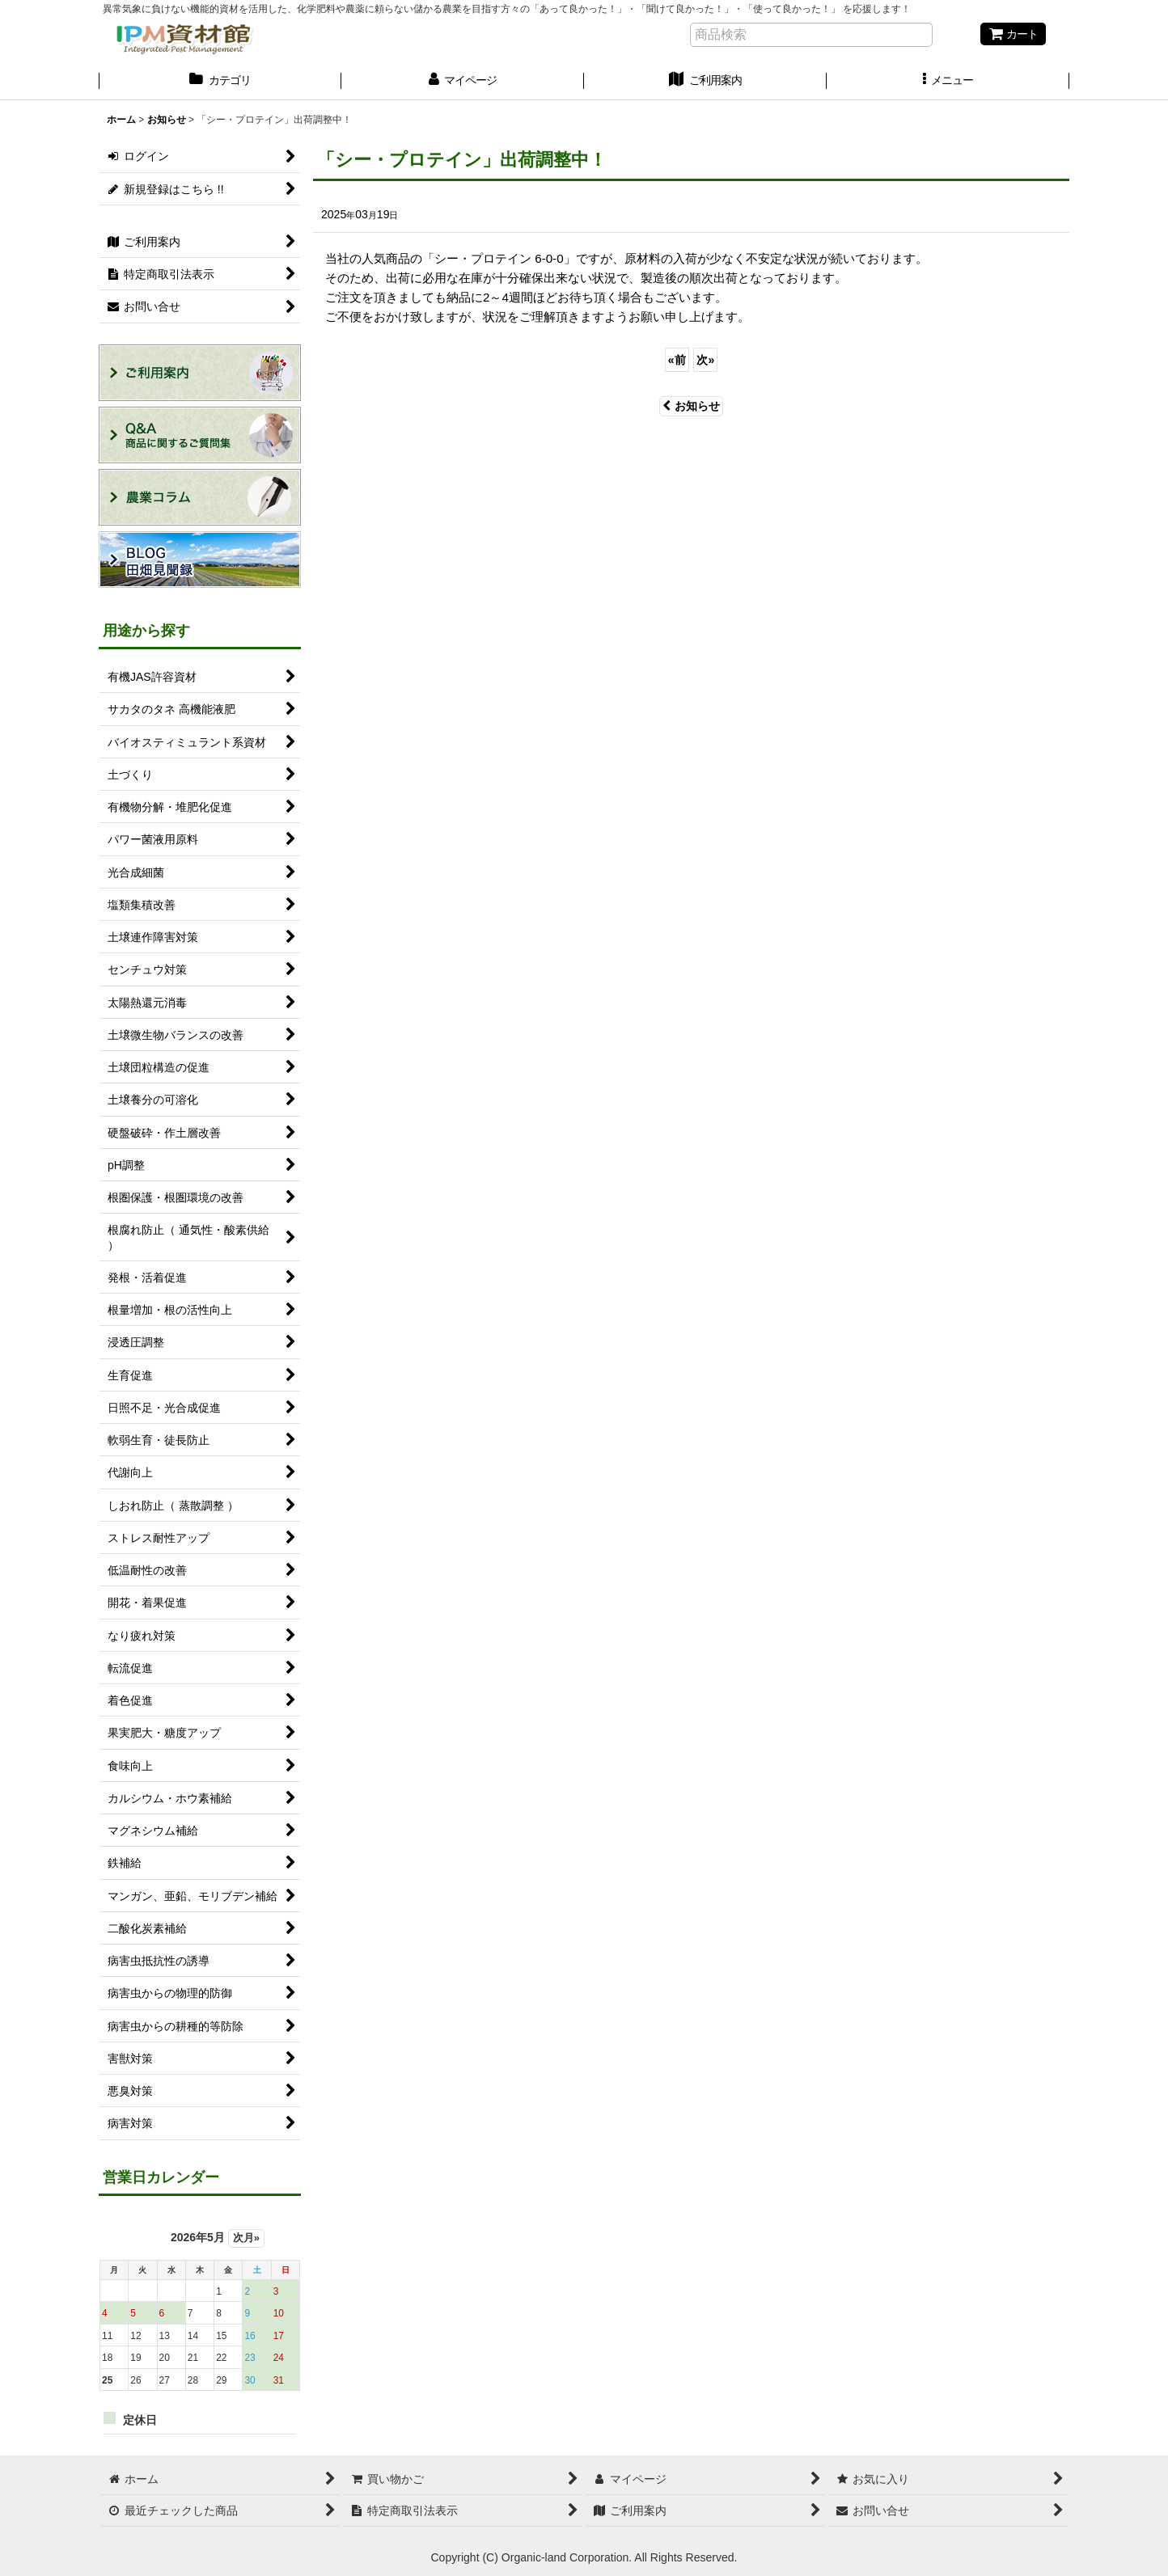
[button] (948, 81)
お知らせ (691, 405)
